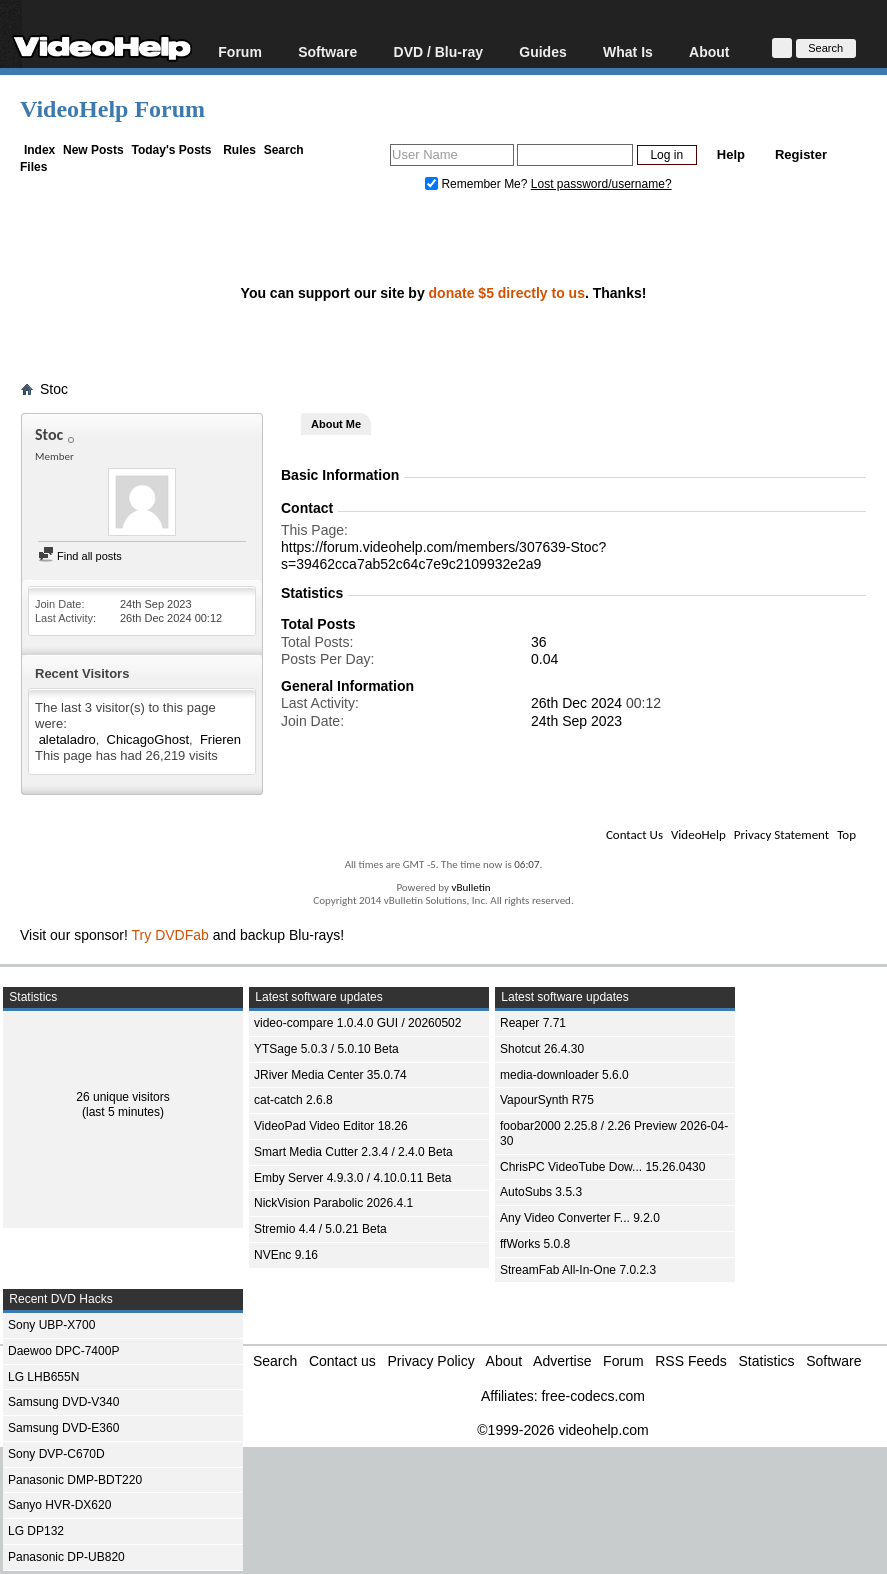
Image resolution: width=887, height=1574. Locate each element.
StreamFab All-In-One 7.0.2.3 (578, 1270)
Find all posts (80, 556)
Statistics (767, 1361)
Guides (542, 51)
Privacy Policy (431, 1361)
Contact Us (634, 834)
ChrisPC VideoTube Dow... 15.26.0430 (602, 1167)
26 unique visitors (122, 1097)
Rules (239, 150)
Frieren (220, 739)
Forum (240, 51)
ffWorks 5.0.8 (535, 1244)
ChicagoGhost (148, 739)
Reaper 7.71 (533, 1023)
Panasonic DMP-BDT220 (75, 1480)
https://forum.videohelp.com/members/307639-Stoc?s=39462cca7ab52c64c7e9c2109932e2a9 (443, 555)
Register (801, 154)
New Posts (93, 150)
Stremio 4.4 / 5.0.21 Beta (320, 1229)
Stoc (54, 389)
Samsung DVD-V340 (63, 1402)
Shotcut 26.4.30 (542, 1049)
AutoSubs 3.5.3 (541, 1192)
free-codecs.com (592, 1396)
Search (284, 150)
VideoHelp (698, 834)
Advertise (562, 1361)
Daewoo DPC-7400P (63, 1351)
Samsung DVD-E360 (63, 1428)
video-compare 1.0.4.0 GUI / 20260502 (357, 1023)
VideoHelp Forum (112, 109)
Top (846, 834)
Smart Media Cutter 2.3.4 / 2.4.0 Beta (353, 1152)
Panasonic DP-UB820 (66, 1557)
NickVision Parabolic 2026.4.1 (333, 1203)
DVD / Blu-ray (438, 51)
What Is (628, 51)
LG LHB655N (43, 1377)
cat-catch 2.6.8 (293, 1100)
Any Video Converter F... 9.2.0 (580, 1218)
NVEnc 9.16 (286, 1255)
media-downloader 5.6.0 (564, 1075)
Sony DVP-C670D (56, 1454)
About (709, 51)
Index (39, 150)
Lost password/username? (601, 184)
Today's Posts (171, 150)
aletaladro (67, 739)
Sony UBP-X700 (51, 1325)
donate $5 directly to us (507, 293)
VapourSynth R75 (547, 1100)
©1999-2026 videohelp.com (562, 1430)
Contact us (342, 1361)
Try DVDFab (170, 935)
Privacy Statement (781, 834)
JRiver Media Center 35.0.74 (330, 1075)
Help (731, 154)
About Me (336, 424)
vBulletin (470, 887)
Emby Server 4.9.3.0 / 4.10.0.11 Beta (352, 1178)
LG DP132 (36, 1531)
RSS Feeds (691, 1361)
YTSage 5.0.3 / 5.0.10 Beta (326, 1049)
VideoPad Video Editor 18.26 (331, 1126)
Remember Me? (478, 184)
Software (327, 51)
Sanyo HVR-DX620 (59, 1505)
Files (33, 167)
